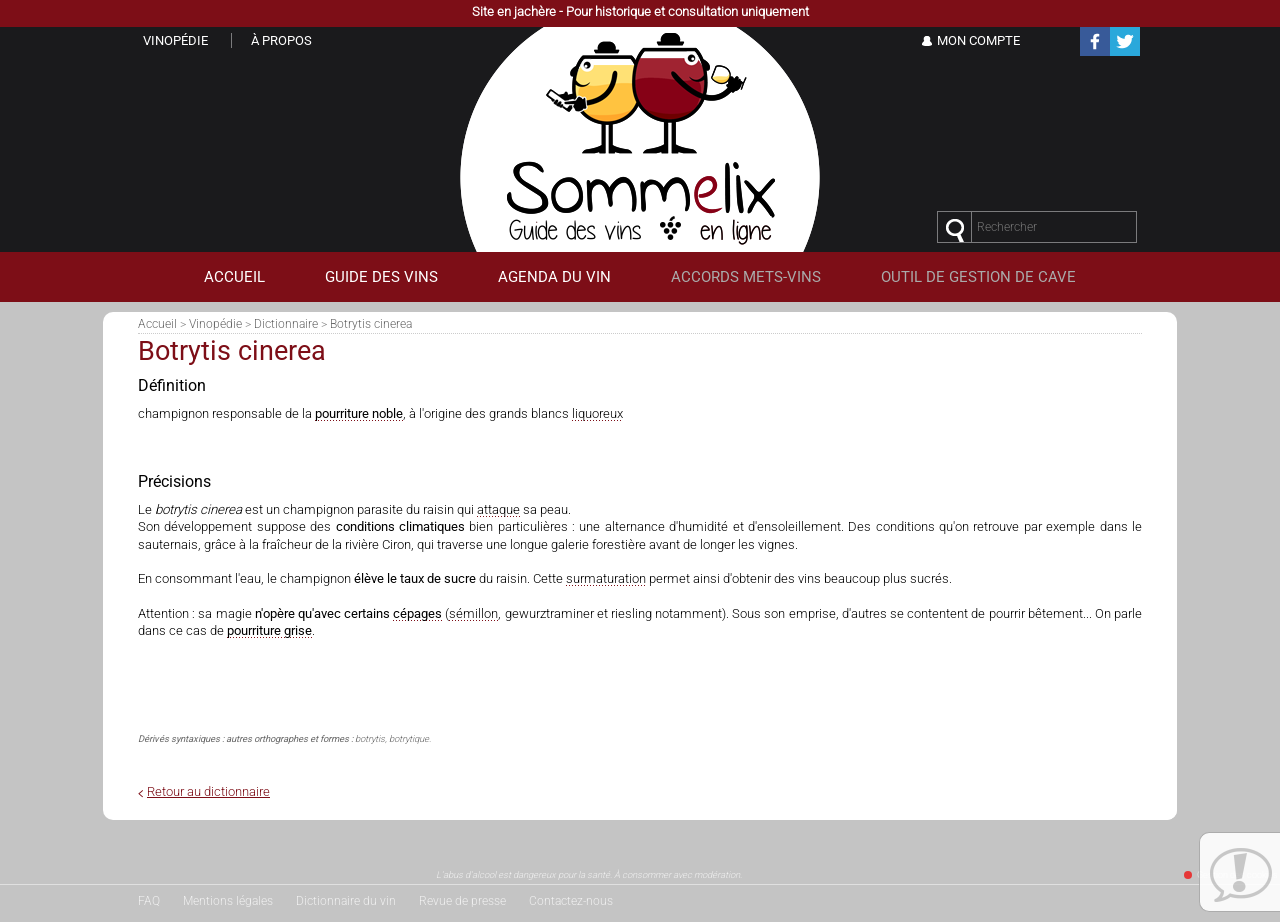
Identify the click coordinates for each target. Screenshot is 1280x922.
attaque (498, 509)
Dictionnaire (286, 324)
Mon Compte (978, 40)
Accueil (157, 324)
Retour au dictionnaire (208, 791)
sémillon (473, 613)
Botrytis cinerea (371, 324)
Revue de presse (462, 901)
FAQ (149, 901)
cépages (417, 613)
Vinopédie (215, 324)
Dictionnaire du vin (346, 901)
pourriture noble (359, 413)
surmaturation (606, 578)
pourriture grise (269, 630)
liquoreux (597, 413)
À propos (281, 40)
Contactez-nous (571, 901)
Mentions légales (228, 901)
